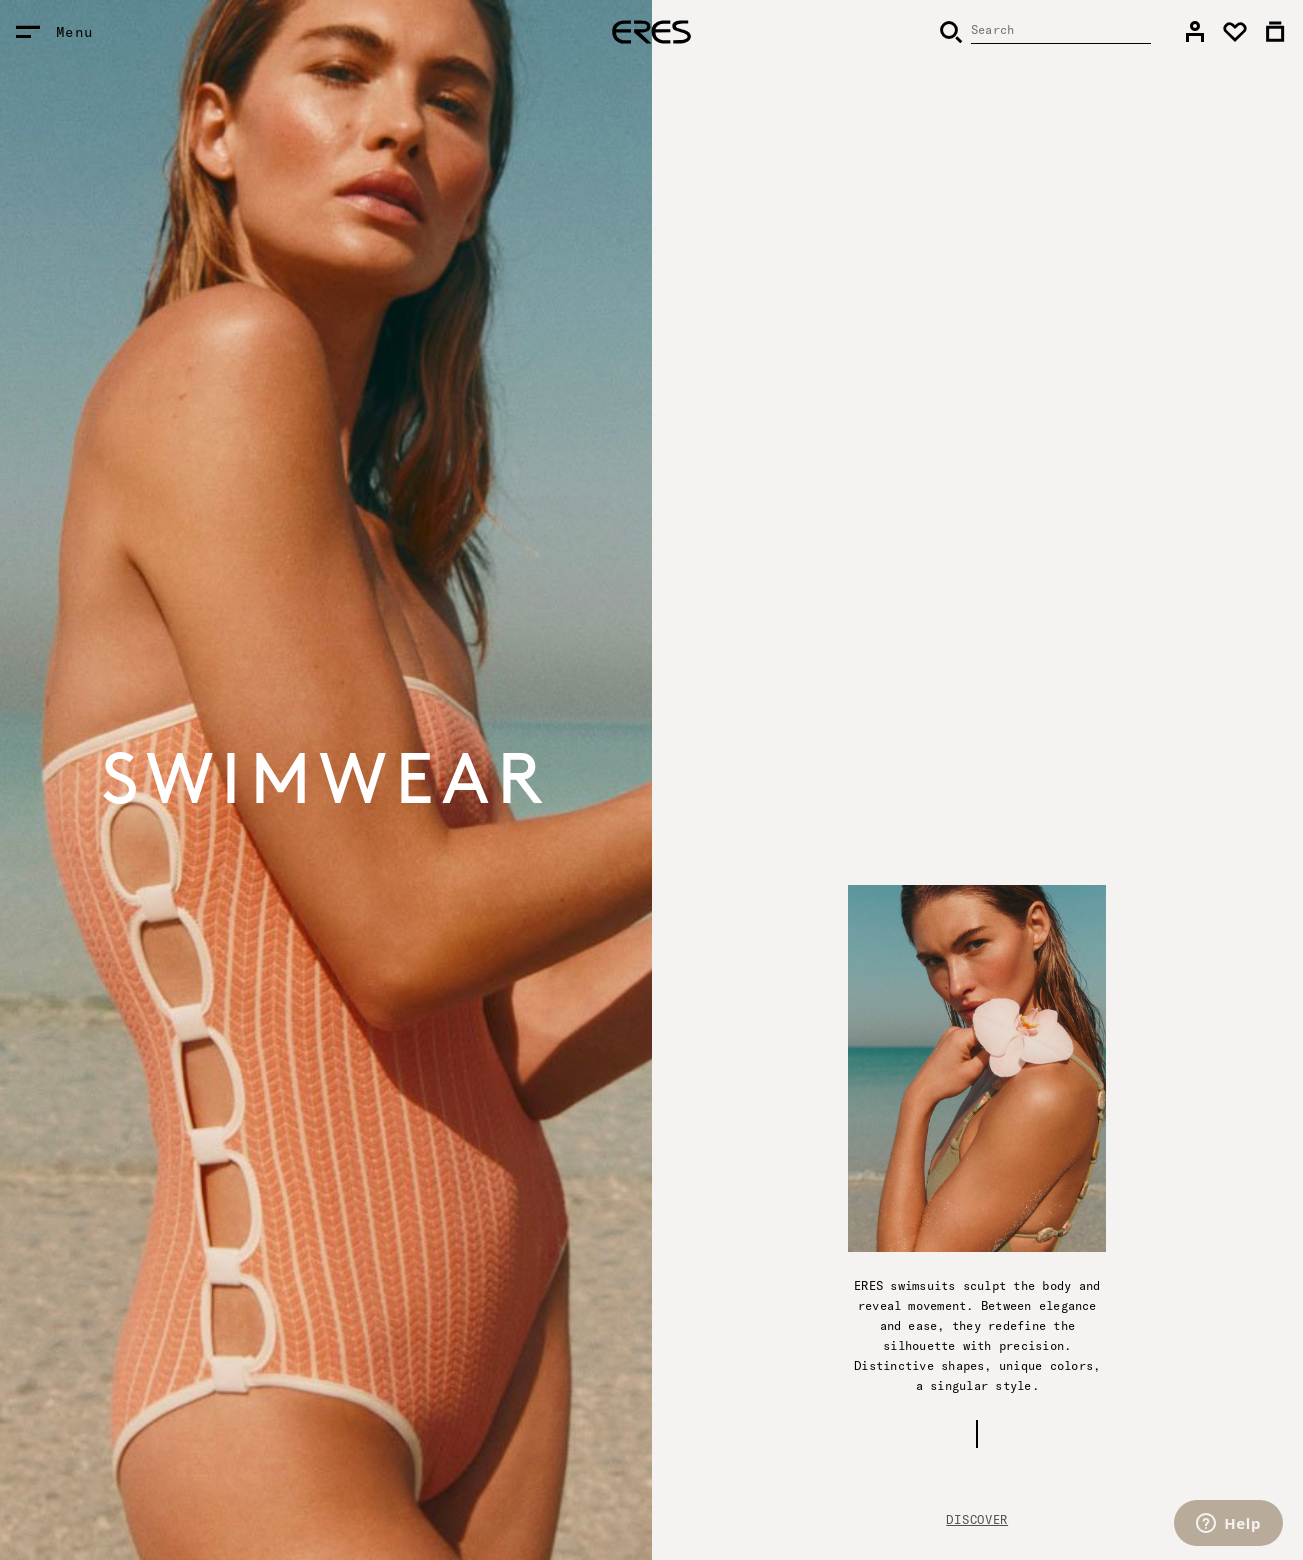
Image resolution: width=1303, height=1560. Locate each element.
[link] (1195, 32)
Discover (977, 1519)
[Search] (1045, 32)
